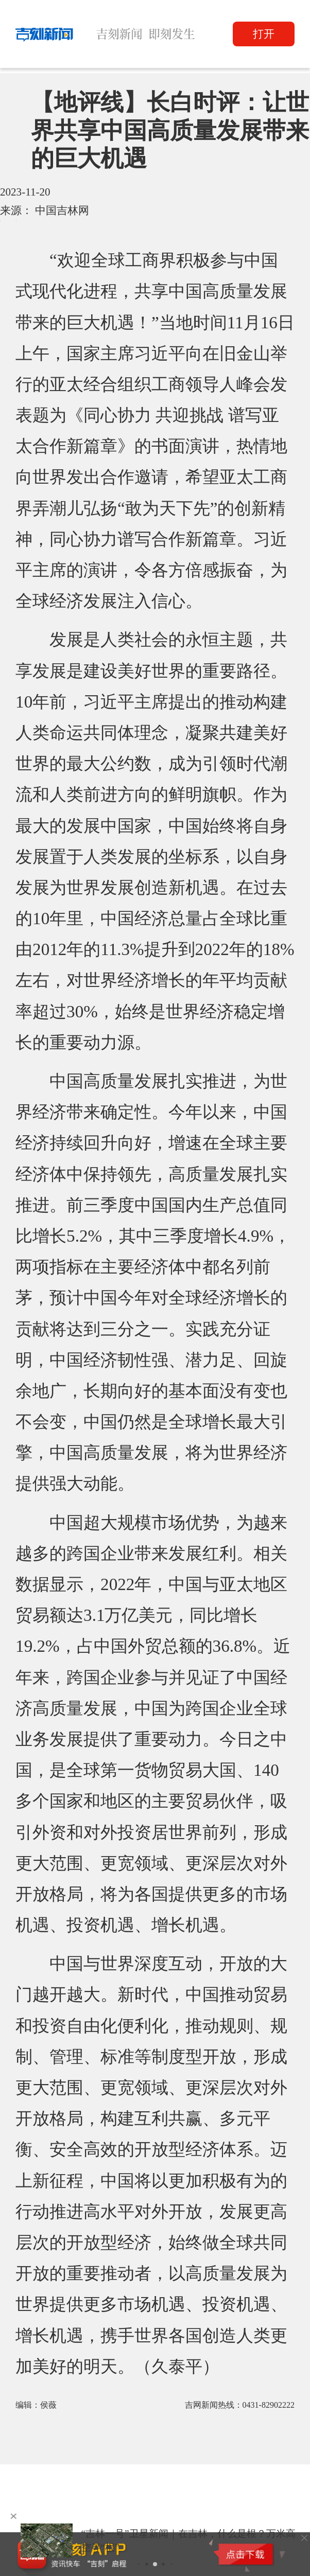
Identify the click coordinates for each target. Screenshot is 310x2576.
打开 (263, 34)
